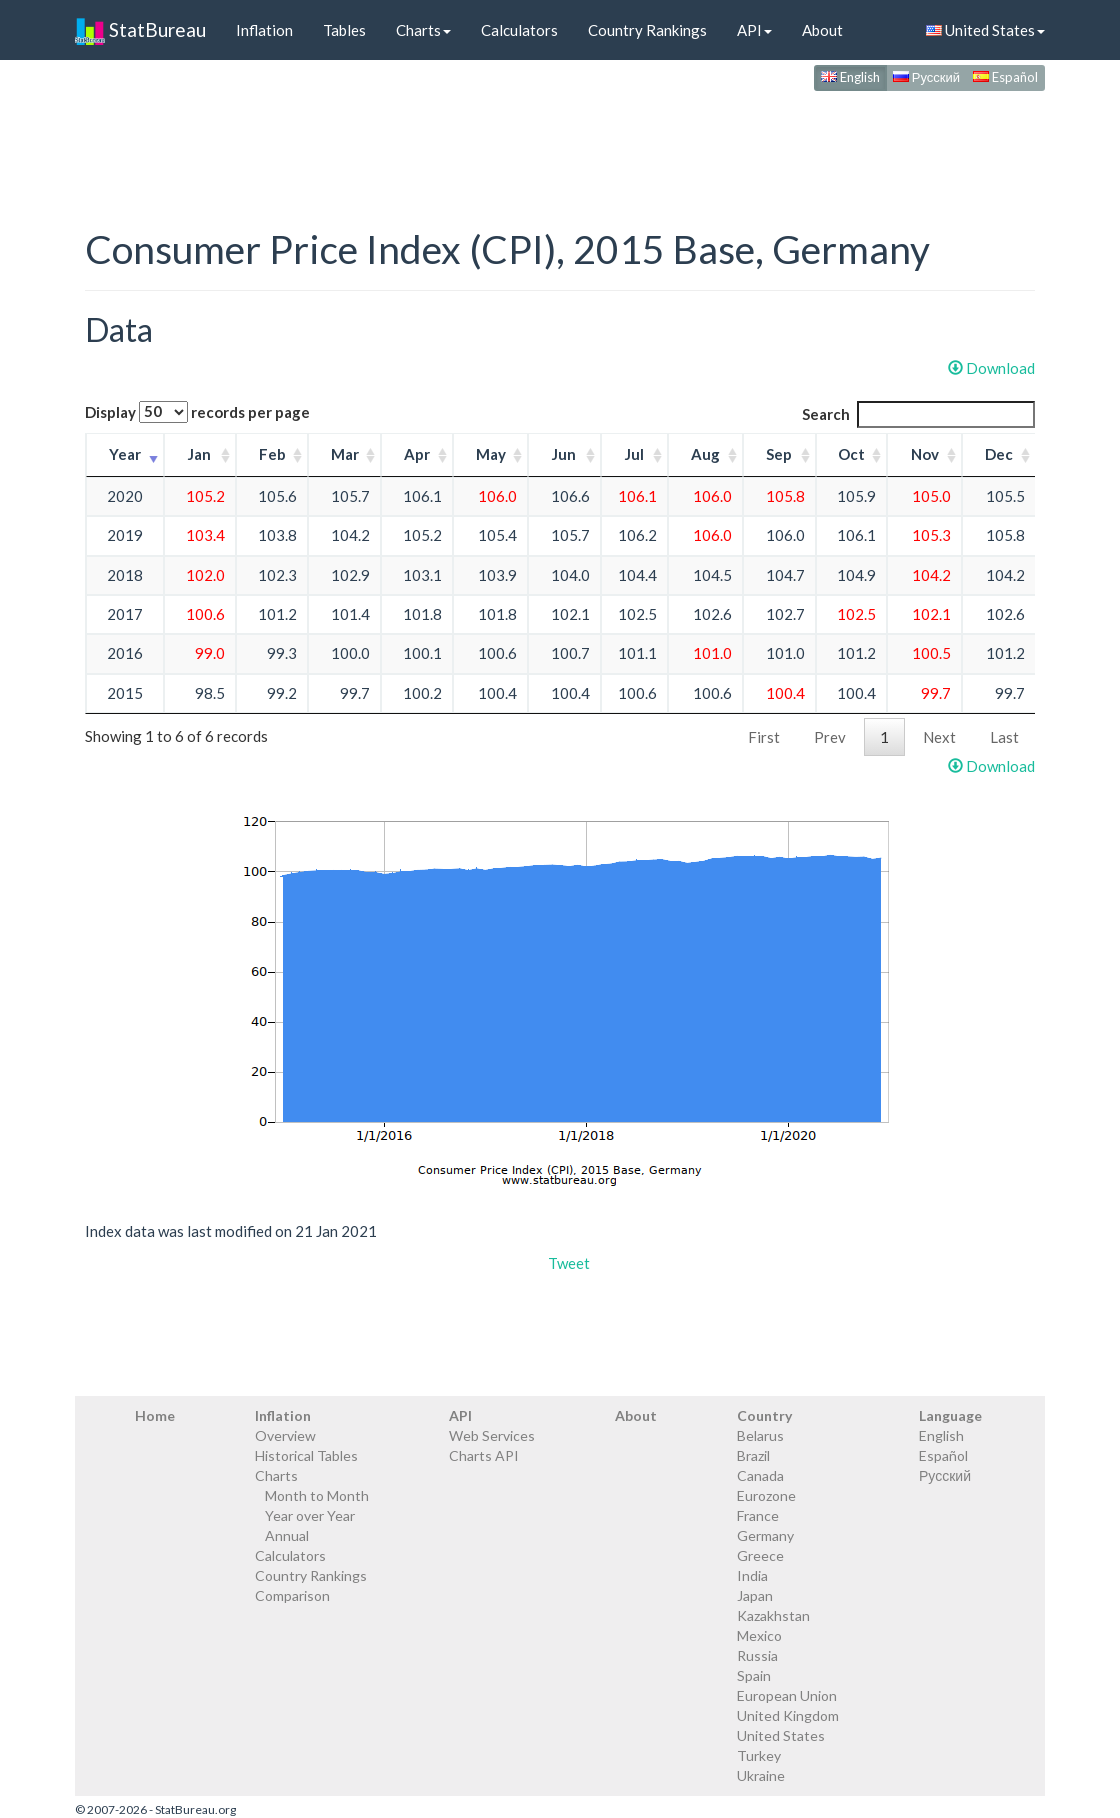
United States (985, 30)
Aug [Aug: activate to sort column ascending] (705, 454)
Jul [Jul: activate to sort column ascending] (634, 454)
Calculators (519, 30)
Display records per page (197, 412)
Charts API (484, 1455)
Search (919, 414)
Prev (830, 737)
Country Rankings (647, 30)
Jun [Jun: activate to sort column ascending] (564, 454)
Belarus (760, 1435)
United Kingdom (788, 1715)
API (754, 30)
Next (939, 737)
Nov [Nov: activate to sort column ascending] (925, 454)
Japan (755, 1595)
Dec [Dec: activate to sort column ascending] (999, 454)
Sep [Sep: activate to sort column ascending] (779, 454)
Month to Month (317, 1495)
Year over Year (310, 1515)
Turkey (759, 1755)
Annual (287, 1535)
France (758, 1515)
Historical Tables (306, 1455)
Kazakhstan (773, 1615)
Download (991, 368)
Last (1004, 737)
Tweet (569, 1263)
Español (1005, 77)
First (764, 737)
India (752, 1575)
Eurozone (766, 1495)
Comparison (292, 1595)
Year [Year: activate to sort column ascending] (125, 454)
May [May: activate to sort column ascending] (491, 454)
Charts (423, 30)
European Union (787, 1695)
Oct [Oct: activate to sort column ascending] (851, 454)
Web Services (492, 1435)
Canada (760, 1475)
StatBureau (140, 30)
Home (155, 1415)
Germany (765, 1535)
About (822, 30)
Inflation (264, 30)
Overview (285, 1435)
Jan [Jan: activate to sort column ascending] (199, 454)
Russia (757, 1655)
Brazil (753, 1455)
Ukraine (761, 1775)
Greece (760, 1555)
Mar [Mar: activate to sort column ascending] (345, 454)
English (850, 77)
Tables (344, 30)
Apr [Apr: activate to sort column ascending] (417, 454)
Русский (926, 77)
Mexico (759, 1635)
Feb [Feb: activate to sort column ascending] (272, 454)
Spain (754, 1675)
